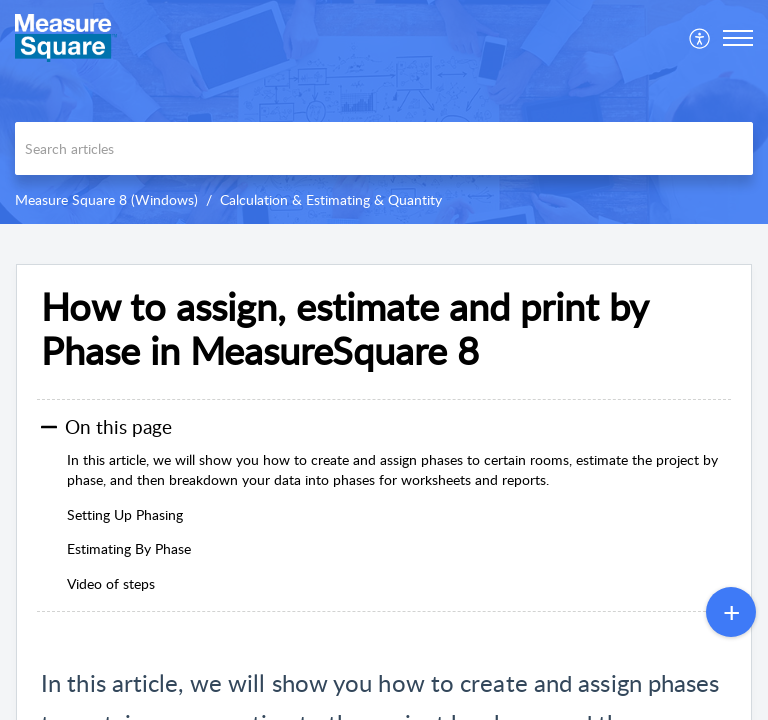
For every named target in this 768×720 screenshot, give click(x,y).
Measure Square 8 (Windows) (106, 199)
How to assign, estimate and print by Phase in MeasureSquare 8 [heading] (344, 329)
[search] (384, 148)
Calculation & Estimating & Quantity (331, 199)
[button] (700, 38)
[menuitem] (700, 38)
